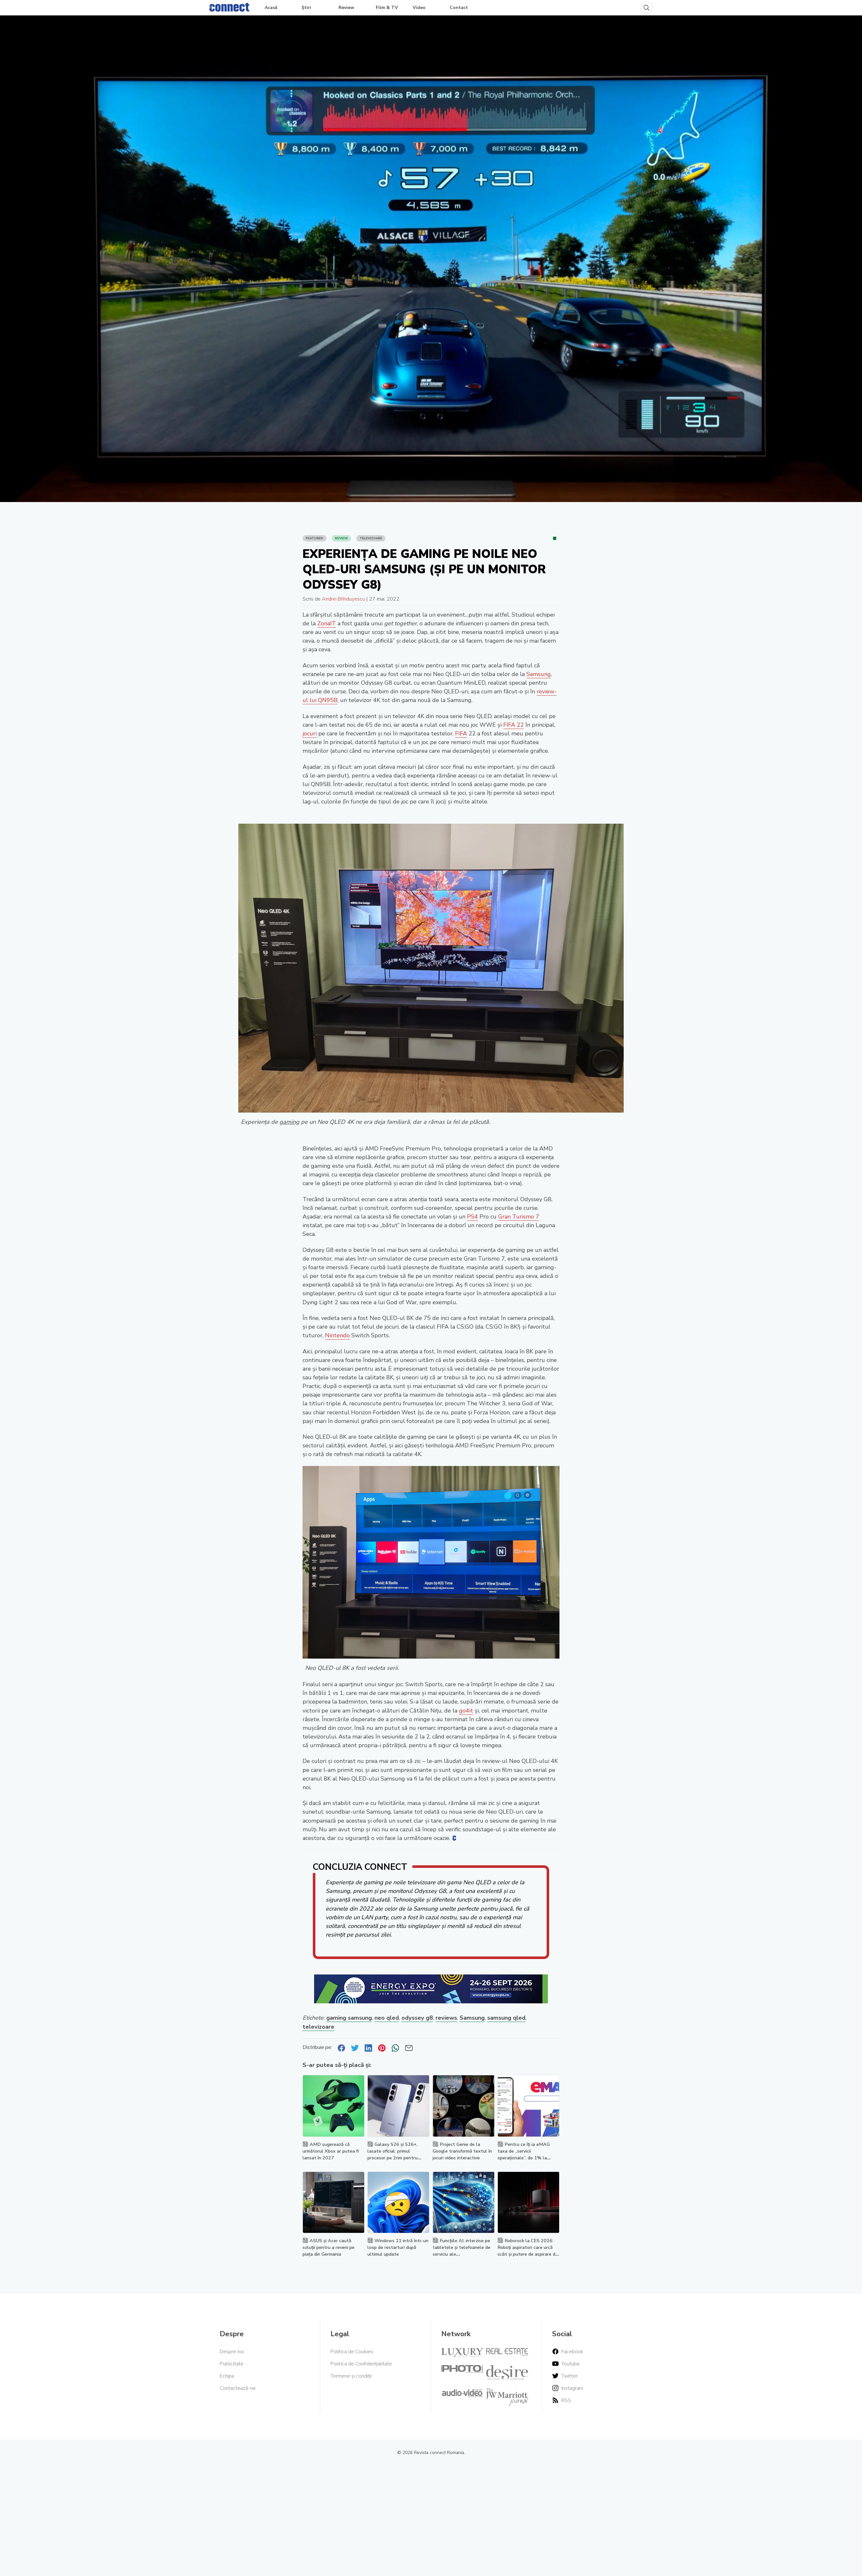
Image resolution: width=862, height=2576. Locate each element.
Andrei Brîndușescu (343, 599)
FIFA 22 (513, 725)
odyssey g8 (417, 2018)
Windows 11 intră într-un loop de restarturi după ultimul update (397, 2247)
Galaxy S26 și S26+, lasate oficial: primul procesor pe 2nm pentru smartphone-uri (392, 2154)
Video (419, 7)
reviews (446, 2018)
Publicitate (231, 2363)
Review (346, 7)
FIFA (461, 733)
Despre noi (232, 2351)
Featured (314, 538)
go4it (466, 1710)
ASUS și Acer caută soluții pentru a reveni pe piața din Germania (329, 2247)
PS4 (472, 1216)
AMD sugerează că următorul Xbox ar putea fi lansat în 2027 (331, 2151)
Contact (459, 7)
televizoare (318, 2027)
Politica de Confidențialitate (361, 2363)
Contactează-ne (238, 2388)
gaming (289, 1122)
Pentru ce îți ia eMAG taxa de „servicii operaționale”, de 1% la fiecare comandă (523, 2154)
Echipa (227, 2376)
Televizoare (370, 538)
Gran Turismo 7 (518, 1216)
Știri (306, 7)
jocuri (310, 733)
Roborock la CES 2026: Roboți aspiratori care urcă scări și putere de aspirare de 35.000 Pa (527, 2250)
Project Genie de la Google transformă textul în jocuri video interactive (462, 2151)
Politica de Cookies (351, 2351)
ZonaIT (326, 623)
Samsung (538, 674)
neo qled (386, 2018)
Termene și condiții (351, 2376)
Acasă (271, 7)
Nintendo (337, 1335)
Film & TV (387, 7)
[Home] (229, 6)
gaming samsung (349, 2018)
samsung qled (506, 2018)
